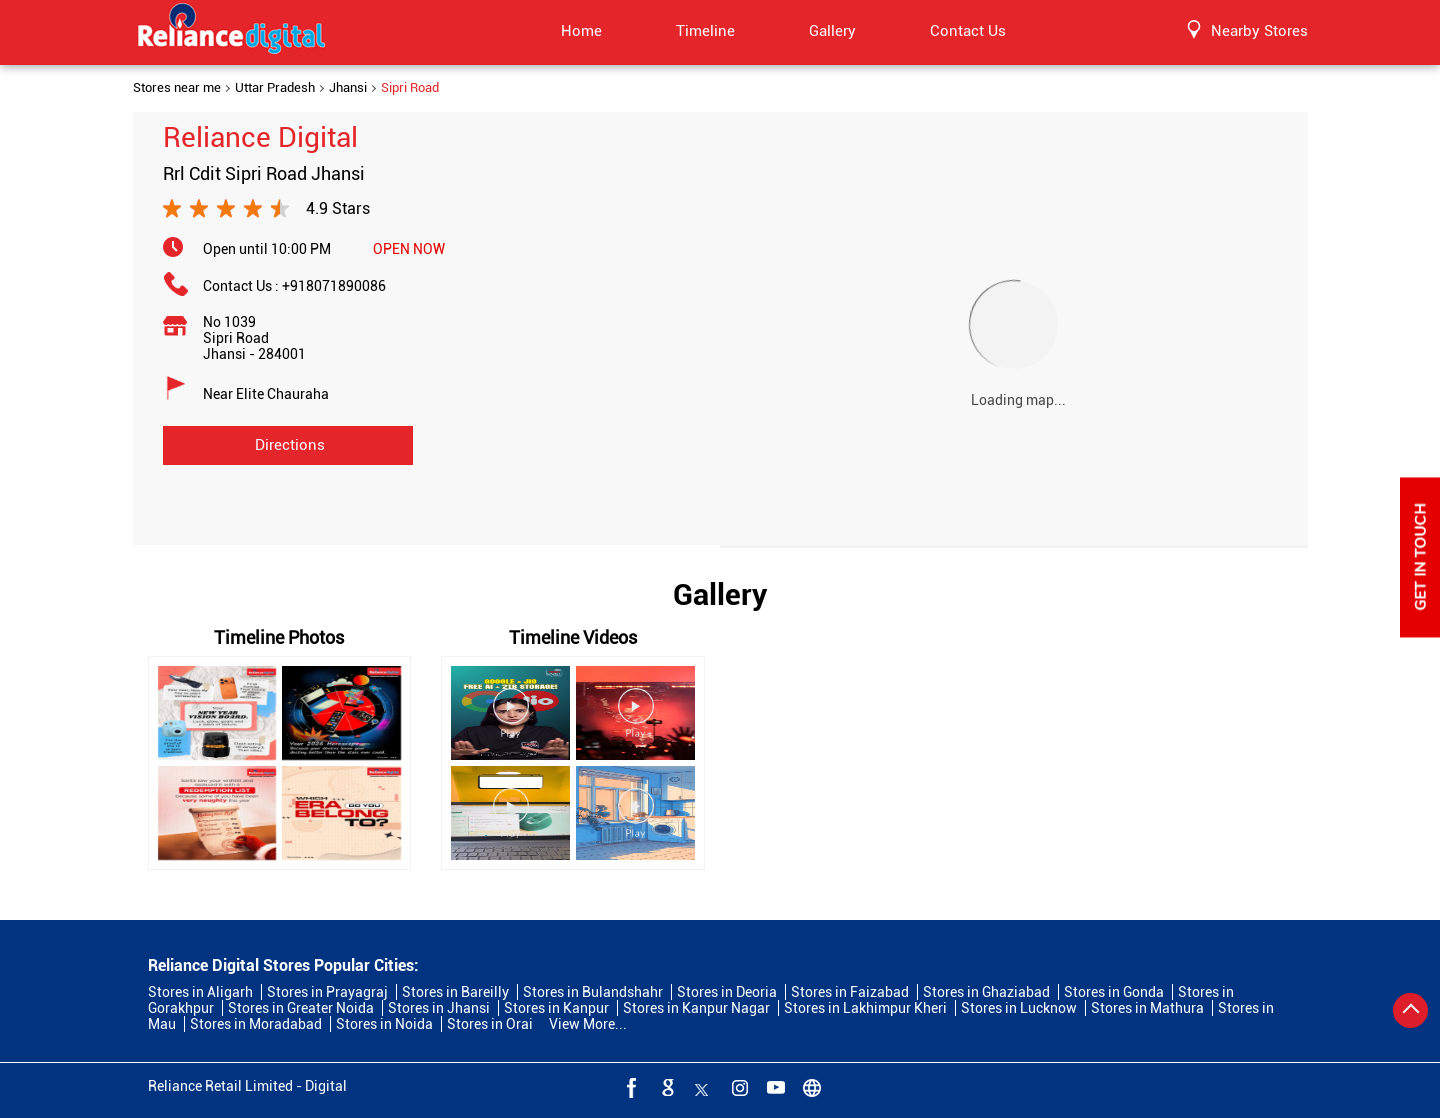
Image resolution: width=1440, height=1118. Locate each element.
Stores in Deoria (727, 992)
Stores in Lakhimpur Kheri (865, 1008)
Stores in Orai (490, 1024)
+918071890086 (334, 286)
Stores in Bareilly (455, 992)
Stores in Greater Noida (301, 1008)
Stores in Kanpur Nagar (696, 1008)
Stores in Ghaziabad (986, 992)
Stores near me (177, 88)
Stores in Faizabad (850, 992)
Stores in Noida (384, 1024)
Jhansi (348, 88)
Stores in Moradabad (256, 1024)
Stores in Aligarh (200, 992)
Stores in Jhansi (439, 1008)
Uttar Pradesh (275, 88)
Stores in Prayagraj (327, 992)
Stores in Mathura (1147, 1008)
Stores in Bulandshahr (593, 992)
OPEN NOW (409, 249)
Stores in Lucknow (1019, 1008)
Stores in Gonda (1114, 992)
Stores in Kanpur (556, 1008)
